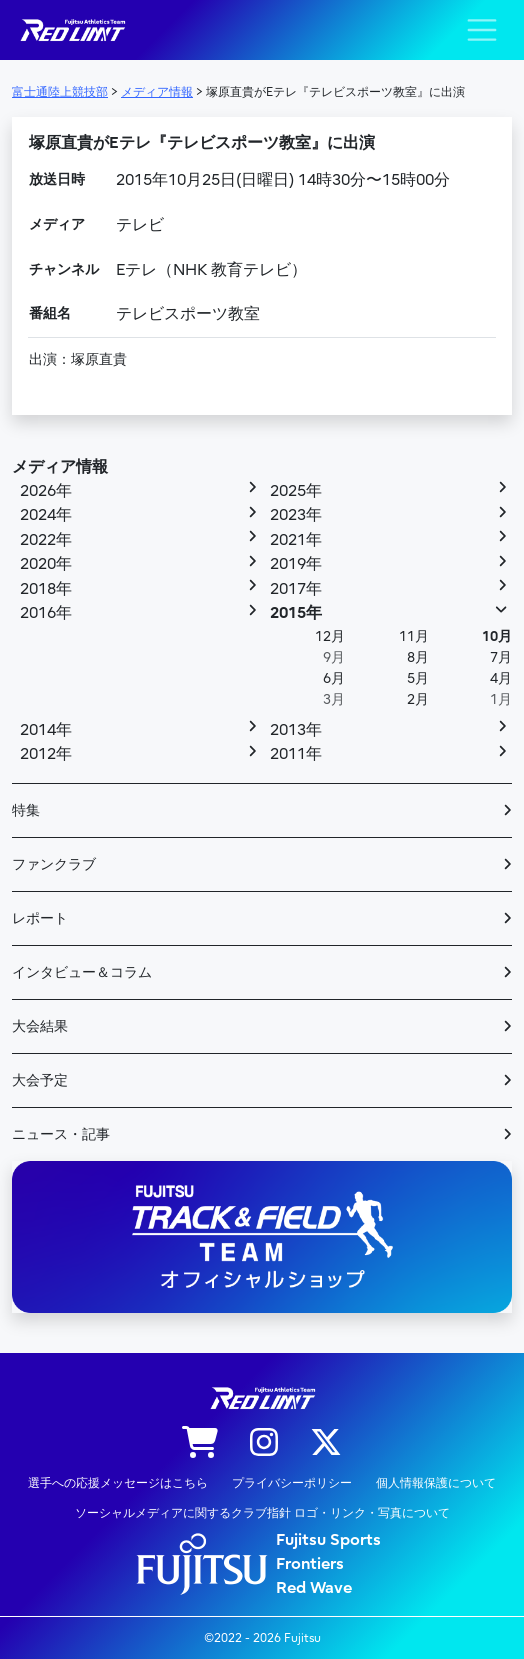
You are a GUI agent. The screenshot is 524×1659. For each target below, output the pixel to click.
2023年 (296, 515)
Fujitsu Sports (328, 1540)
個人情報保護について (436, 1483)
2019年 (296, 564)
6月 (334, 678)
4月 (501, 678)
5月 (418, 678)
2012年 (46, 754)
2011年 (296, 754)
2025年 (296, 491)
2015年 (296, 613)
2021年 (296, 540)
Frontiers (310, 1564)
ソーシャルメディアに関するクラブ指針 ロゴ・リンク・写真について (262, 1513)
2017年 (296, 589)
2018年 (46, 589)
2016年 (46, 613)
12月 (330, 636)
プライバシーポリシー (292, 1483)
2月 (418, 699)
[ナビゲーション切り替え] (482, 30)
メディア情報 (60, 467)
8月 (418, 657)
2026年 (46, 491)
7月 (501, 657)
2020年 (46, 564)
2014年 (46, 730)
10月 (497, 636)
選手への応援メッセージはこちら (118, 1483)
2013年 (296, 730)
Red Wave (314, 1588)
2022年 (46, 540)
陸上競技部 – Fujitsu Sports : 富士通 (72, 30)
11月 (414, 636)
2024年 (46, 515)
